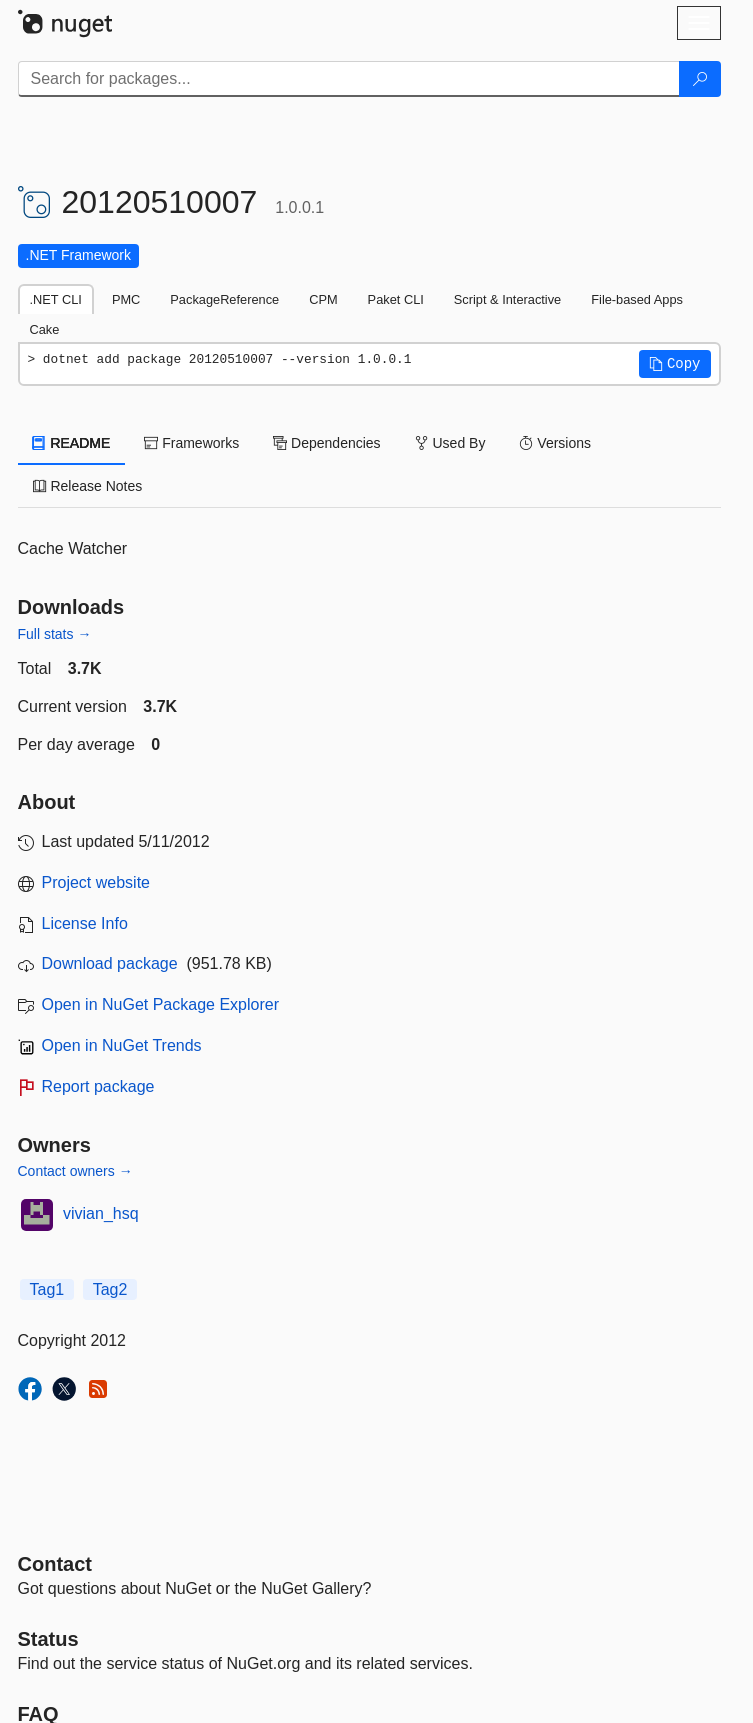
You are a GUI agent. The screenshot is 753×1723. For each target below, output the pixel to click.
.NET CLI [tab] (56, 299)
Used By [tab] (450, 443)
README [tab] (72, 443)
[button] (675, 364)
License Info (85, 923)
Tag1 (47, 1289)
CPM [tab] (323, 299)
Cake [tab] (45, 329)
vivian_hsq (101, 1213)
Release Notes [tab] (88, 486)
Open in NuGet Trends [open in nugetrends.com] (122, 1045)
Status (48, 1639)
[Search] (700, 79)
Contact (55, 1564)
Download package (110, 963)
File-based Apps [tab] (637, 299)
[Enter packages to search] (349, 79)
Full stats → (55, 634)
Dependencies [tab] (326, 443)
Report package (98, 1086)
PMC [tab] (126, 299)
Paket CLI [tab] (396, 299)
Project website (96, 882)
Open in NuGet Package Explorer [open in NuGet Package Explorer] (160, 1004)
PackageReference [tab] (224, 299)
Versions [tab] (555, 443)
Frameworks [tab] (191, 443)
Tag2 (110, 1289)
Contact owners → (75, 1171)
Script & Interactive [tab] (507, 299)
